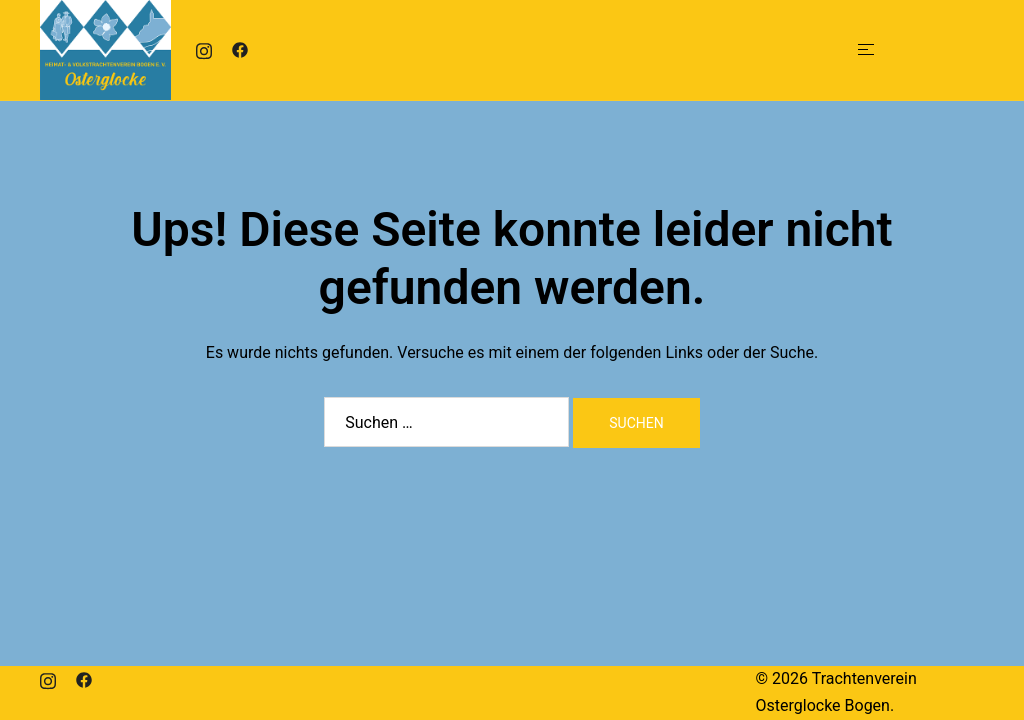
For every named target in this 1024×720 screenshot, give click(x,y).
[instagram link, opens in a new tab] (204, 49)
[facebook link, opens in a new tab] (240, 49)
